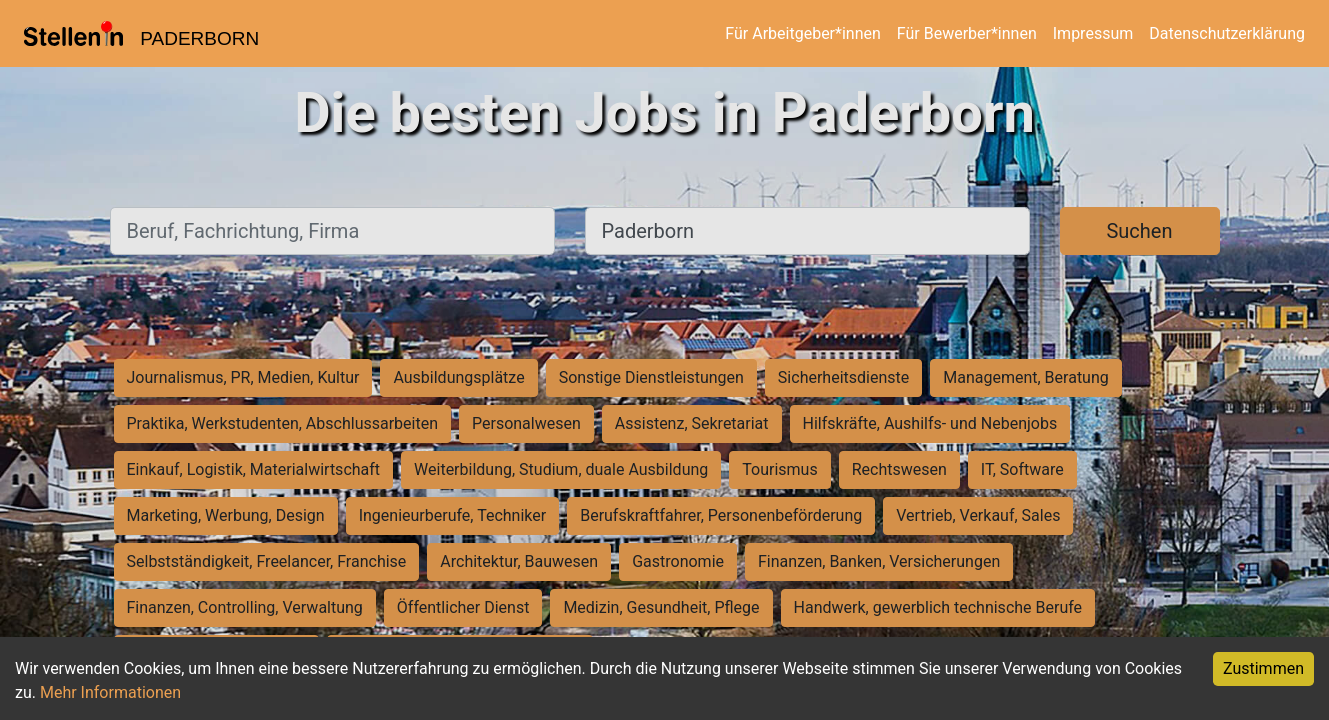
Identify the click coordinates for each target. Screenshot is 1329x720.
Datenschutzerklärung (1227, 33)
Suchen (1139, 231)
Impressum (1093, 33)
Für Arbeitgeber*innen (802, 33)
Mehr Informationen (110, 692)
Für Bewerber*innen (967, 33)
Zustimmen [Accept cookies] (1263, 668)
